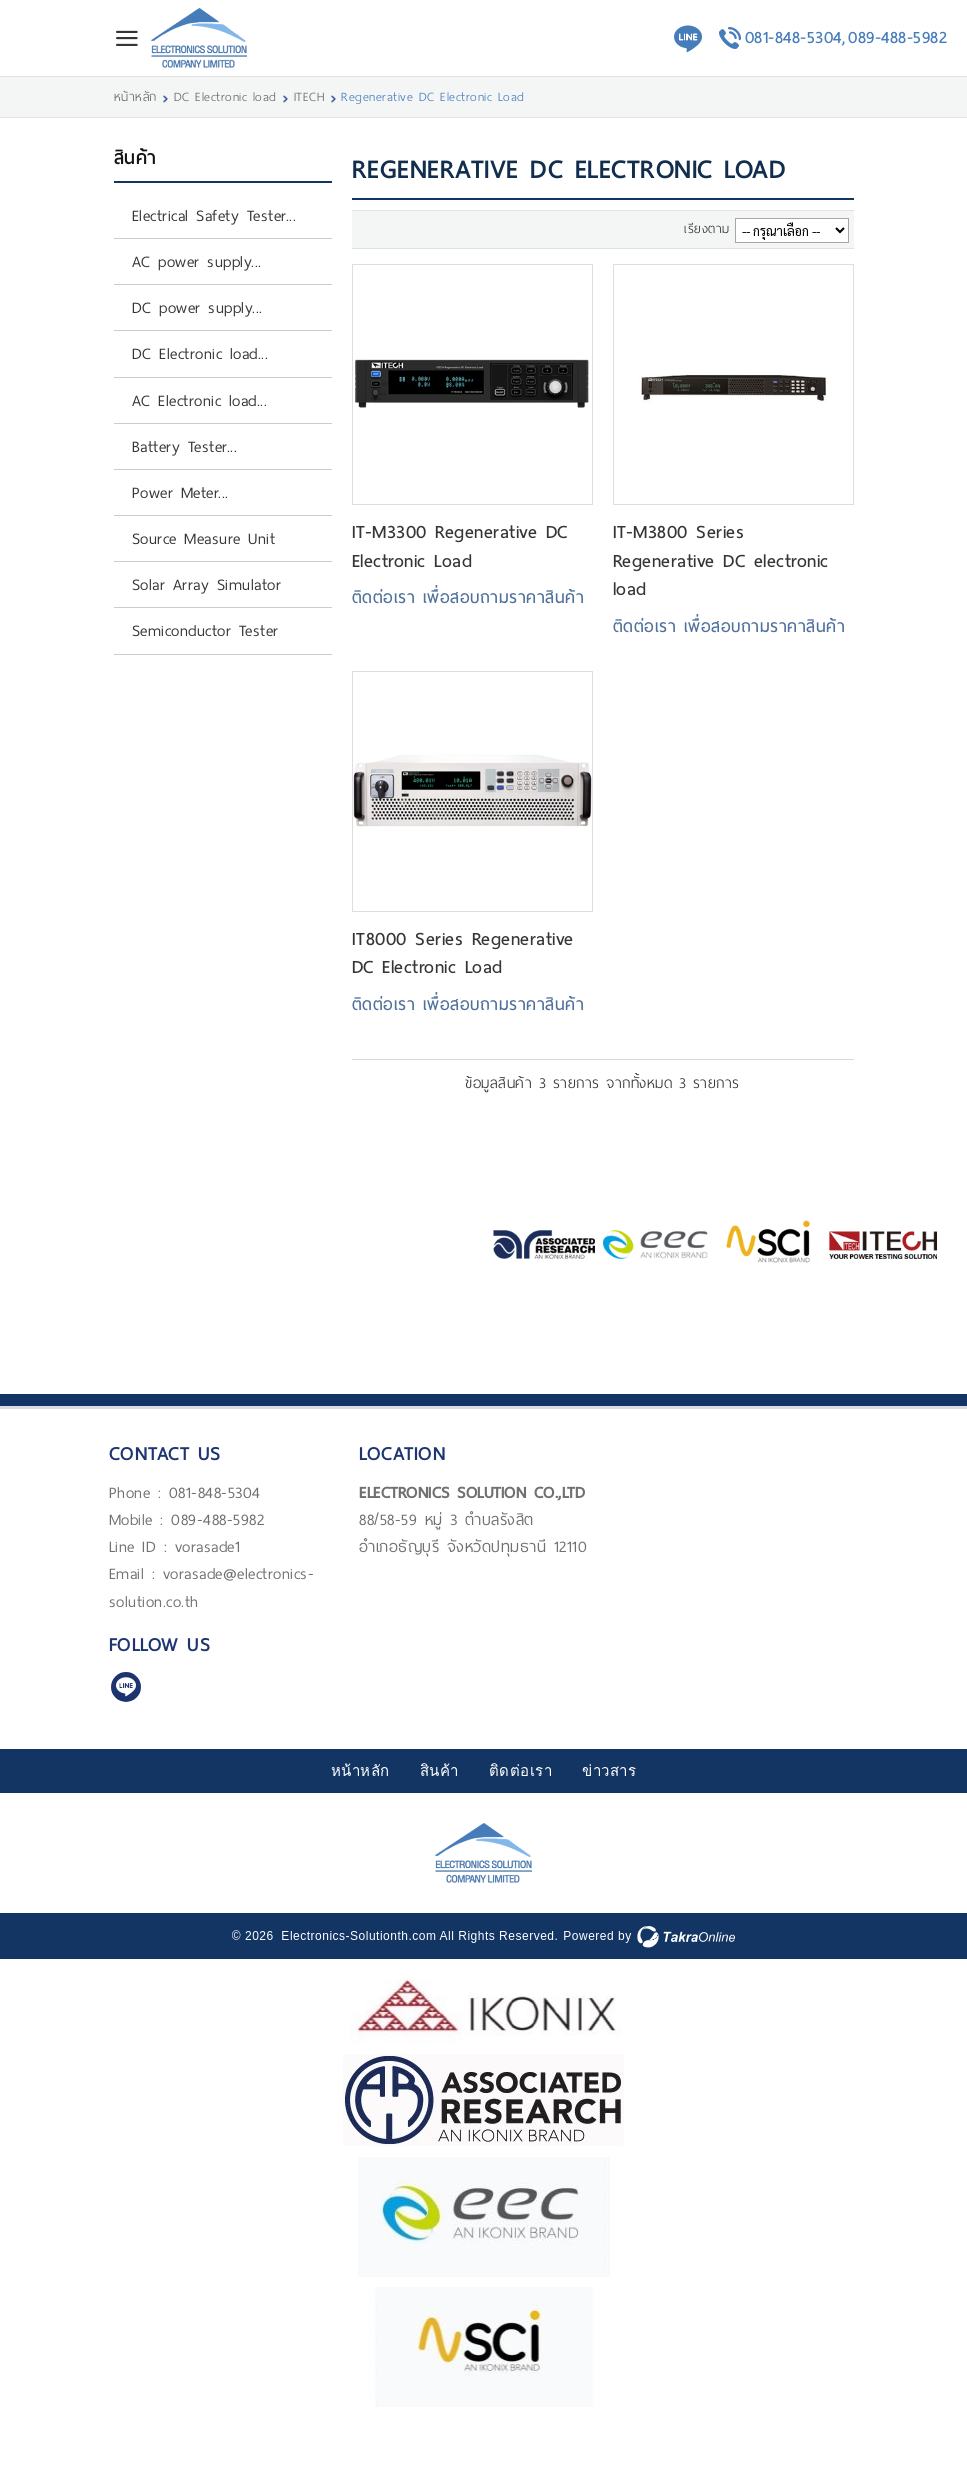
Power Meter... (180, 492)
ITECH (309, 97)
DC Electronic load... (200, 353)
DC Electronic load (225, 97)
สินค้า (439, 1771)
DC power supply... (197, 307)
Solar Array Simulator (207, 584)
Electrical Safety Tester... (214, 215)
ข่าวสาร (609, 1771)
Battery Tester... (185, 446)
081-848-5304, (795, 37)
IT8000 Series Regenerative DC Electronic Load (463, 953)
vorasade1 (208, 1546)
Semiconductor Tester (205, 630)
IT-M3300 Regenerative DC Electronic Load (460, 546)
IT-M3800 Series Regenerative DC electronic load (721, 560)
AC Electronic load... (200, 400)
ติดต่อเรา (521, 1771)
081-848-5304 (215, 1492)
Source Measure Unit (204, 538)
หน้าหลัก (135, 97)
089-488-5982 (897, 37)
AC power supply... (197, 261)
